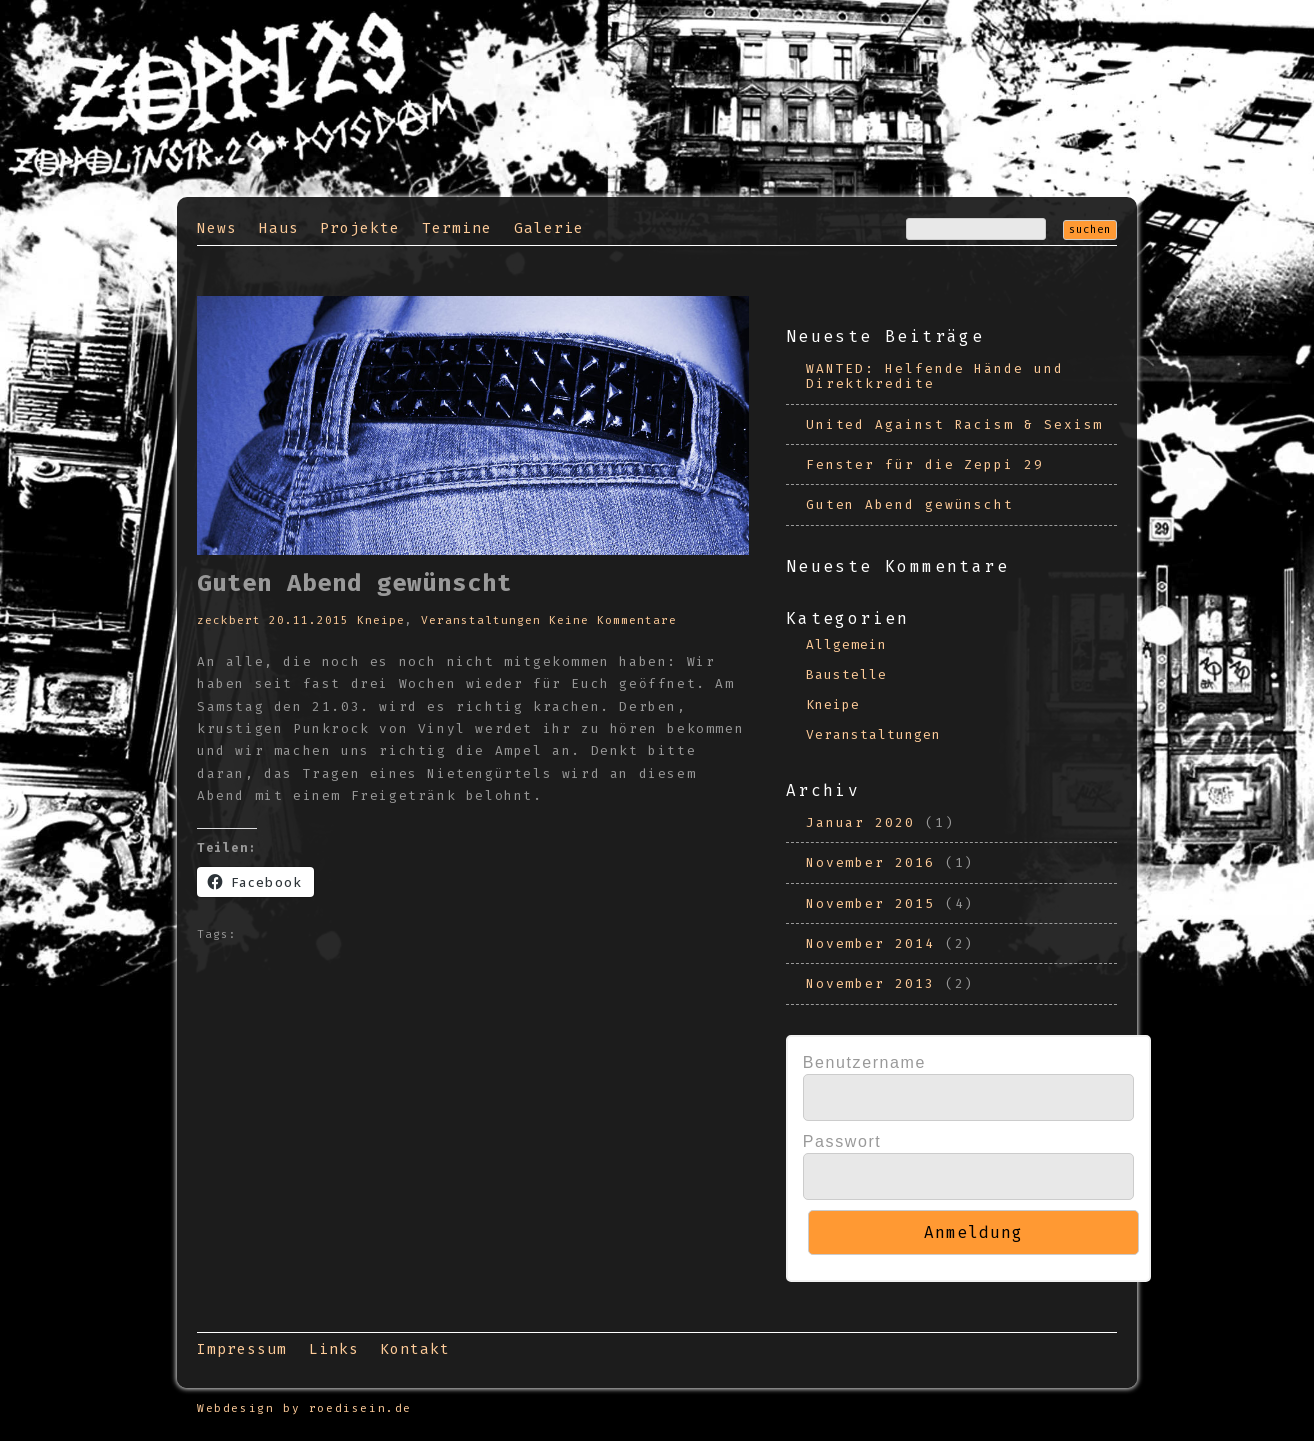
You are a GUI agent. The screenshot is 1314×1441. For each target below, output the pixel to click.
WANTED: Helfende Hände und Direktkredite (935, 376)
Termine (457, 228)
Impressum (242, 1349)
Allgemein (846, 644)
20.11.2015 (309, 620)
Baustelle (846, 674)
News (217, 228)
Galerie (549, 228)
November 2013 (870, 983)
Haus (279, 228)
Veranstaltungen (481, 620)
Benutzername (864, 1062)
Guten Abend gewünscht (910, 504)
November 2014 (870, 943)
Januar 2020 (860, 822)
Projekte (360, 228)
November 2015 (870, 903)
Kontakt (415, 1349)
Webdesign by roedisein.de (304, 1408)
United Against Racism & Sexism (955, 424)
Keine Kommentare (613, 620)
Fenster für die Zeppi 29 (925, 464)
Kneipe (381, 620)
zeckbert (229, 620)
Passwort (842, 1141)
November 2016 (870, 862)
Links (334, 1349)
